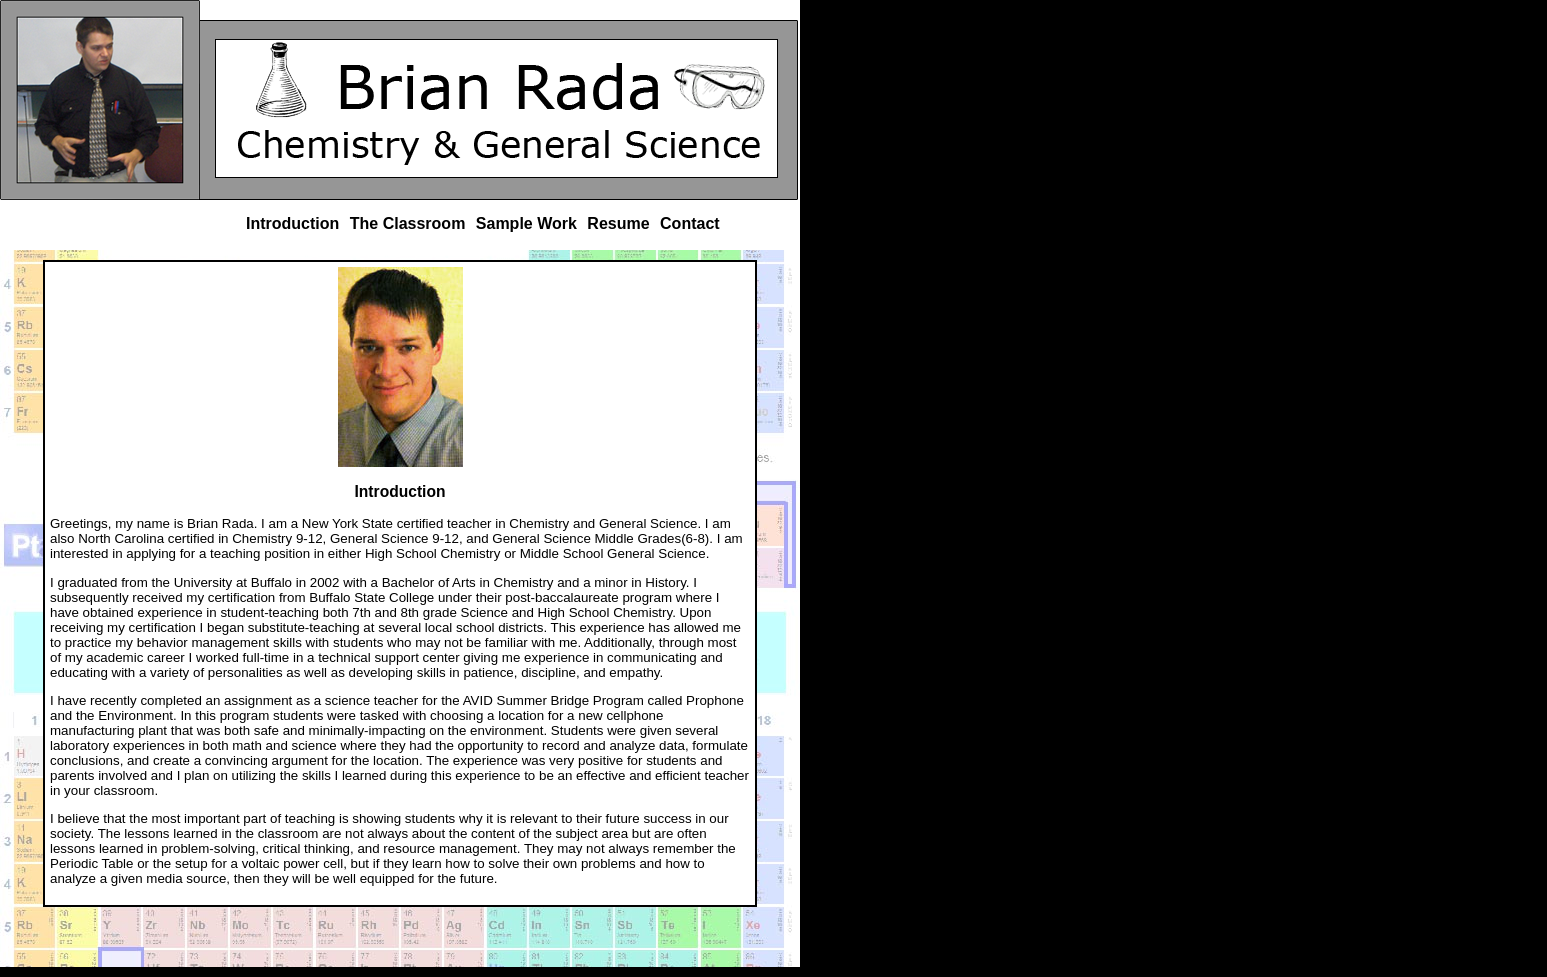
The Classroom (408, 223)
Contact (690, 223)
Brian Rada (100, 100)
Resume (618, 223)
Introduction (292, 223)
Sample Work (526, 223)
